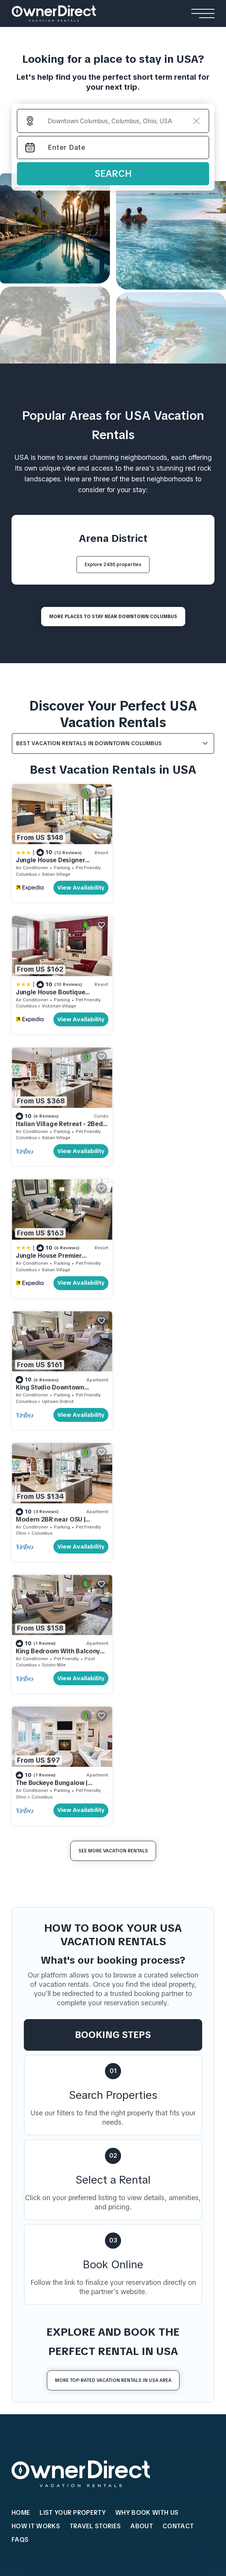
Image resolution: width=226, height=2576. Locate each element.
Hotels (23, 2115)
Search (113, 173)
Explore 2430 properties (113, 564)
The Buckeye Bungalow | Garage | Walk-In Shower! (157, 1252)
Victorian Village (162, 872)
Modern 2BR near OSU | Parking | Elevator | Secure (158, 1122)
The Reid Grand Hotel (43, 2130)
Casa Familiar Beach (40, 2254)
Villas (110, 2115)
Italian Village (56, 872)
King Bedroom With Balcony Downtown (58, 1252)
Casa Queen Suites (39, 2165)
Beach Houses (35, 2204)
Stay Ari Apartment (39, 2319)
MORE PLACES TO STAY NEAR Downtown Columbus (113, 616)
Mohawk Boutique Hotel (46, 2141)
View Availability (78, 886)
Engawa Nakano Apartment (51, 2354)
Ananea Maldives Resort (143, 2308)
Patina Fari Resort (134, 2354)
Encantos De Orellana (42, 2265)
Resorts (122, 2293)
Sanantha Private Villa (131, 2141)
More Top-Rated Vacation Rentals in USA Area (113, 1846)
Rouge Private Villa (127, 2165)
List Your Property (73, 1978)
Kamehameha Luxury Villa (136, 2130)
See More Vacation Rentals (113, 1317)
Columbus (26, 872)
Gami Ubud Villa (122, 2176)
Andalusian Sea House (44, 2230)
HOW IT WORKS (36, 1992)
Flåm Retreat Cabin (125, 2219)
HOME (21, 1978)
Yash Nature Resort (136, 2319)
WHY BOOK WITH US (146, 1978)
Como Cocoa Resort (138, 2342)
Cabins (109, 2204)
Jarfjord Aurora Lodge (130, 2230)
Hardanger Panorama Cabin (138, 2242)
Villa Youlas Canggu (128, 2153)
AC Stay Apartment (39, 2342)
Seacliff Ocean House (43, 2242)
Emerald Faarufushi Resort (146, 2331)
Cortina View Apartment (46, 2308)
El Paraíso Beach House (45, 2219)
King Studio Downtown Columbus (50, 1122)
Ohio (124, 1132)
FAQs (20, 2005)
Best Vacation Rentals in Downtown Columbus (89, 743)
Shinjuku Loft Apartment (46, 2331)
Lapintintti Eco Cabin (127, 2265)
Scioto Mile (54, 1262)
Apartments (32, 2293)
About (141, 1992)
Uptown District (58, 1132)
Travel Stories (95, 1992)
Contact (178, 1992)
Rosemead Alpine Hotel (46, 2176)
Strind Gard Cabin (123, 2254)
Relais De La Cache (39, 2153)
